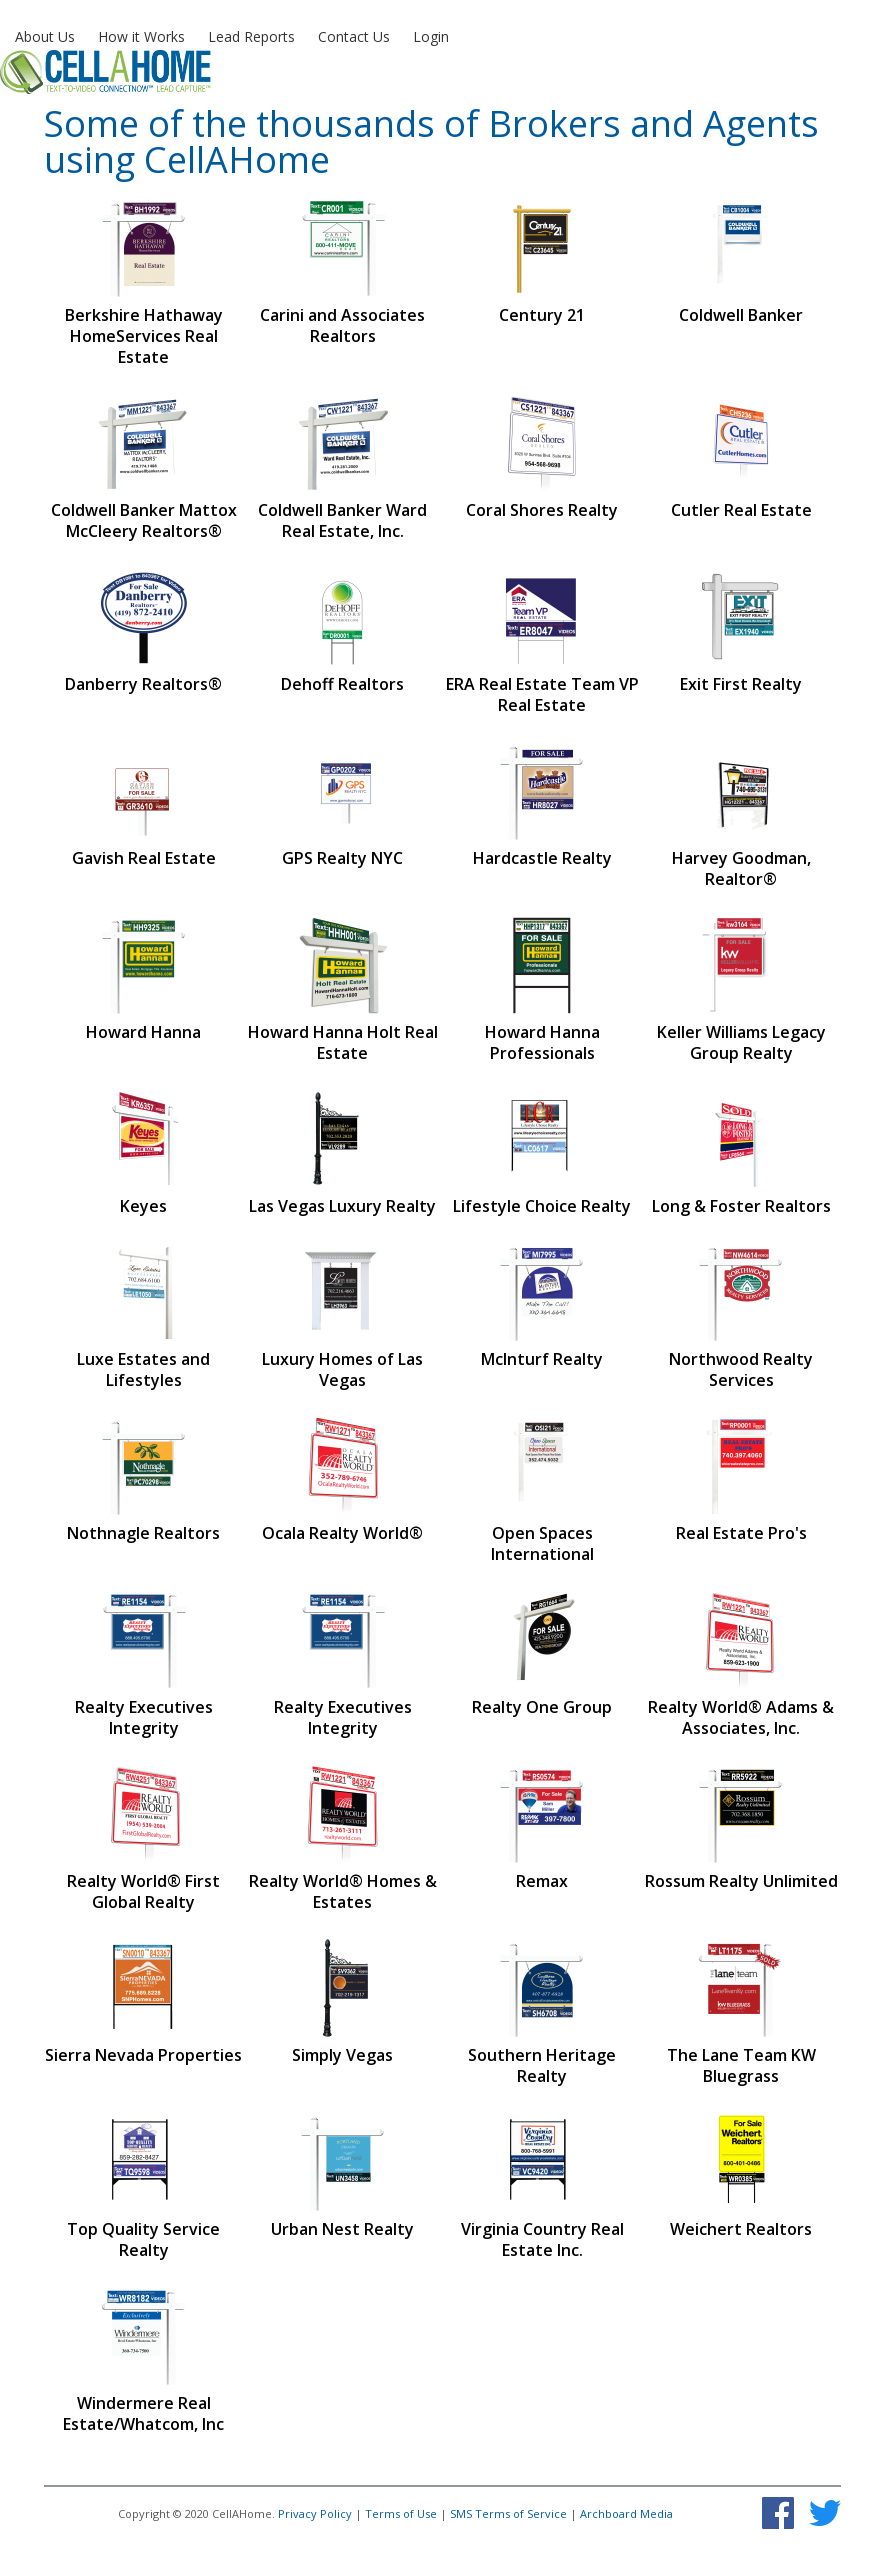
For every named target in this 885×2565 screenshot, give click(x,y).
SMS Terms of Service (508, 2513)
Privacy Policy (315, 2513)
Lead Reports (251, 37)
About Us (45, 37)
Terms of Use (401, 2513)
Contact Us (354, 37)
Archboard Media (626, 2513)
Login (431, 37)
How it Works (141, 37)
